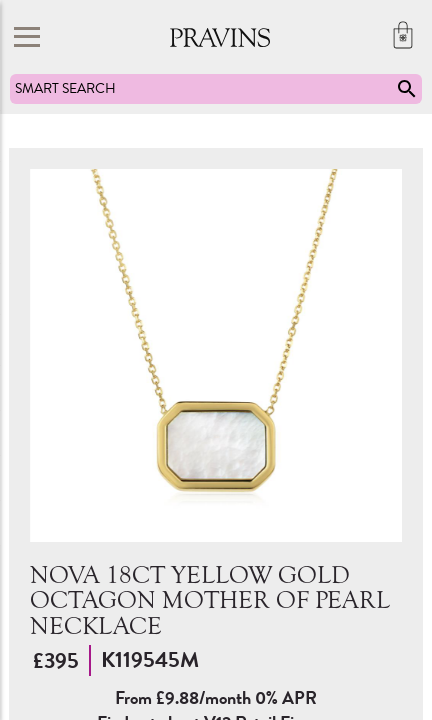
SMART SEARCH (217, 89)
